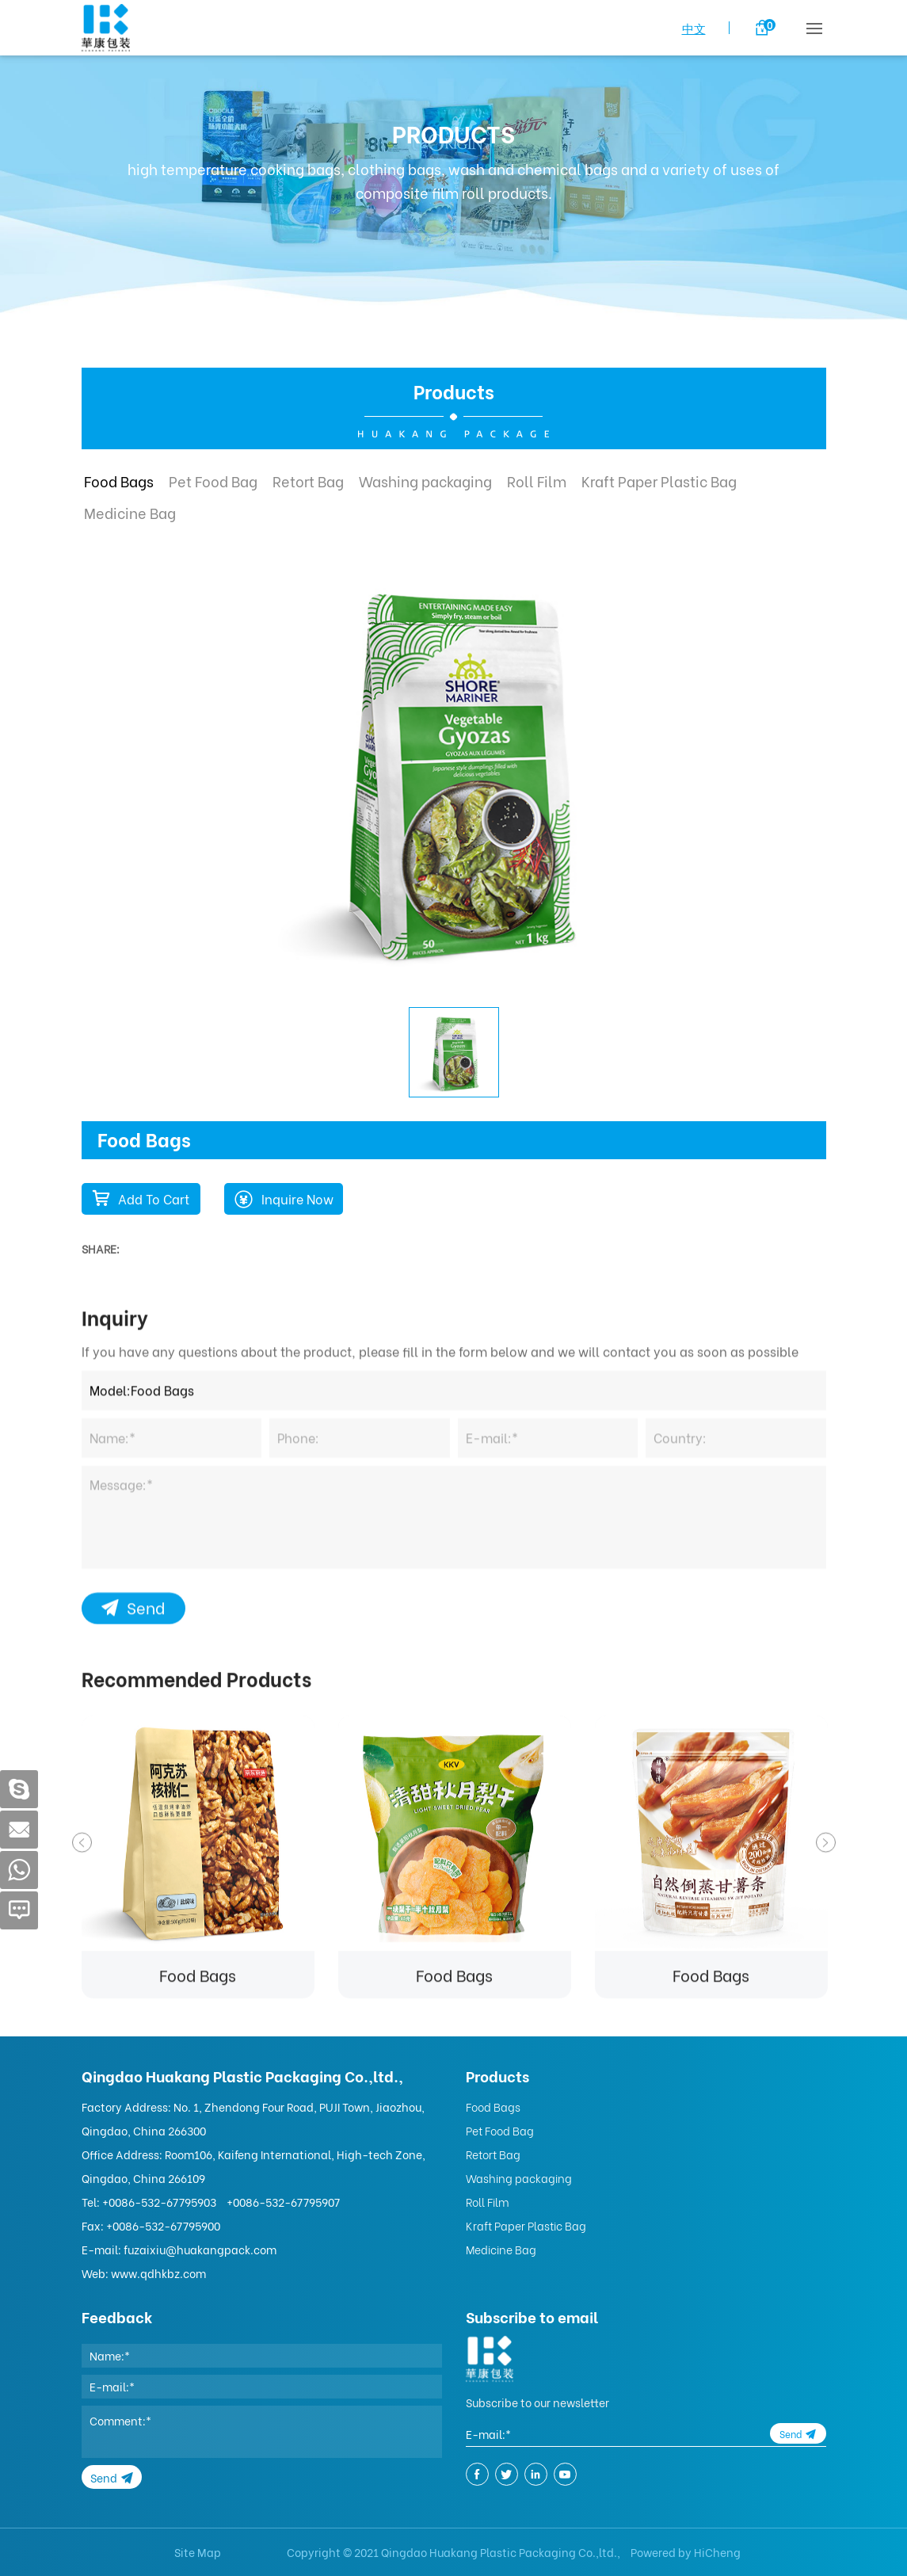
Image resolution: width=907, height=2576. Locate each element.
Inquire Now (297, 1198)
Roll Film (536, 480)
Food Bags (119, 480)
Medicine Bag (130, 512)
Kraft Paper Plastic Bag (659, 480)
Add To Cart (153, 1198)
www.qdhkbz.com (158, 2273)
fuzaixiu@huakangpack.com (200, 2249)
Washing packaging (425, 480)
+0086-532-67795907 (283, 2201)
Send (146, 1836)
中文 (694, 27)
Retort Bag (308, 480)
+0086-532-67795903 (159, 2201)
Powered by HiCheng (686, 2552)
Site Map (197, 2552)
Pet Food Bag (213, 480)
